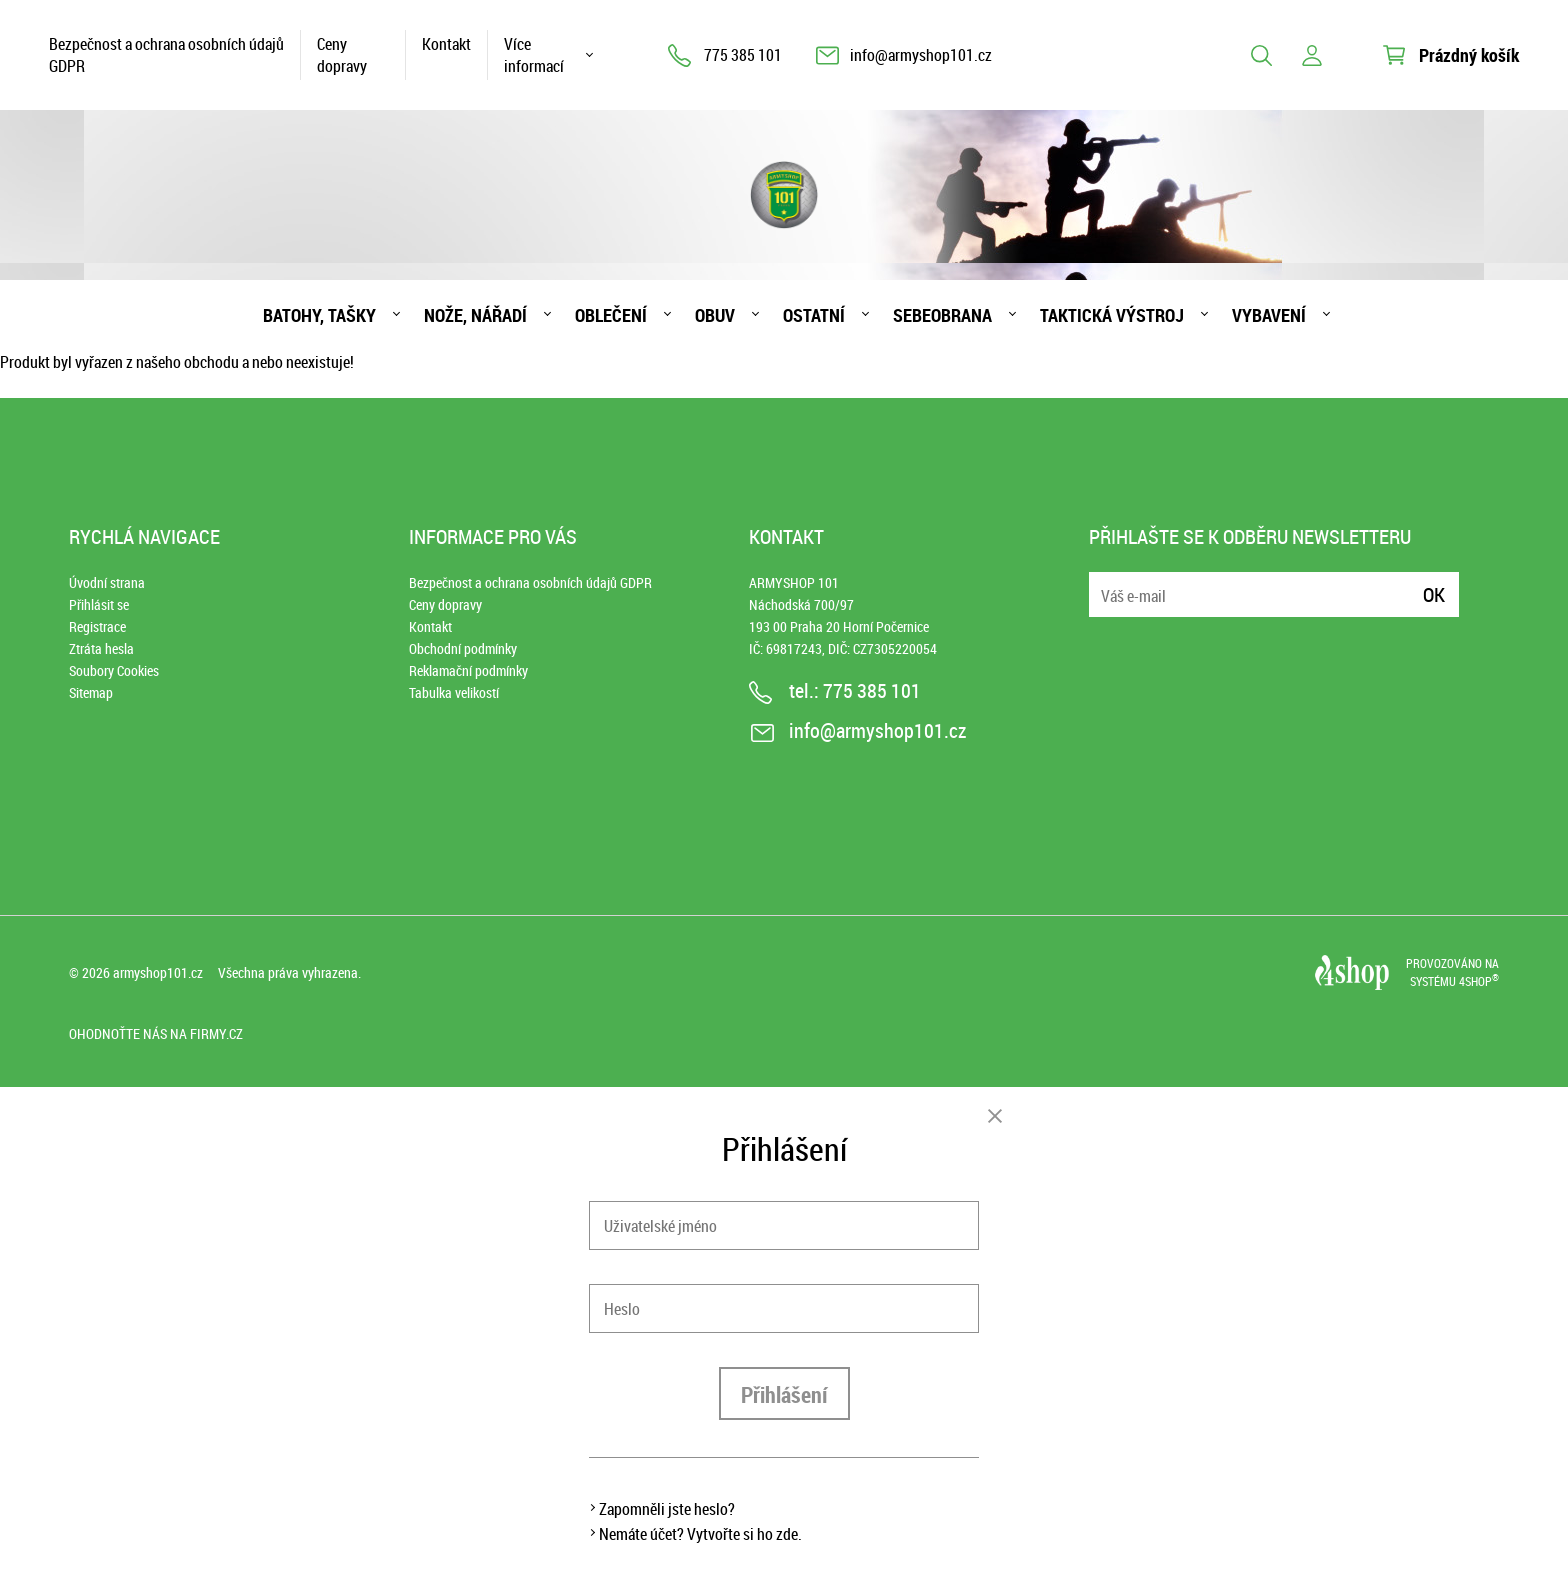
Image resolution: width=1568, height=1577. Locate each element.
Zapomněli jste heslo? (667, 1509)
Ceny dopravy (342, 55)
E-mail (1106, 582)
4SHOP (1479, 981)
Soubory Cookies (114, 670)
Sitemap (91, 692)
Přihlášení (784, 1394)
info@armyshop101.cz (921, 55)
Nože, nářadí (475, 315)
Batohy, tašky (319, 315)
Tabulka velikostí (454, 692)
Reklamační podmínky (468, 670)
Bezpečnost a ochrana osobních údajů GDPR (166, 55)
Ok (1434, 594)
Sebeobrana (942, 315)
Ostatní (814, 315)
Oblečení (611, 315)
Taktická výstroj (1112, 315)
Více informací (534, 55)
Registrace (97, 626)
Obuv (715, 315)
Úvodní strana (107, 582)
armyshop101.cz (158, 972)
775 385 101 (743, 55)
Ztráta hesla (101, 648)
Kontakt (446, 44)
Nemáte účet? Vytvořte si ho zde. (700, 1534)
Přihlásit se (99, 604)
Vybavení (1269, 315)
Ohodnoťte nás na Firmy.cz (156, 1033)
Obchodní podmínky (463, 648)
